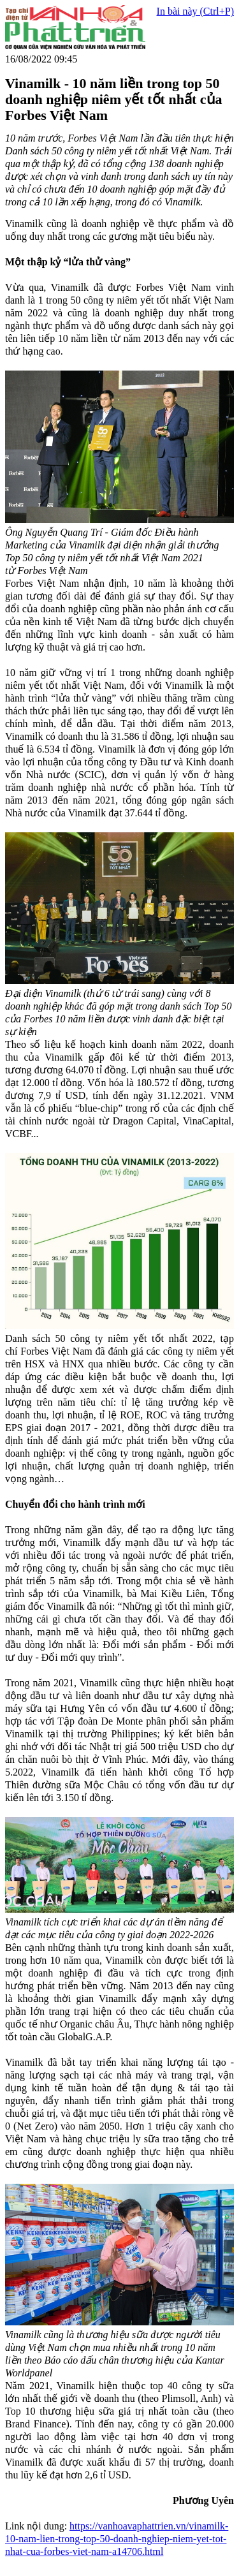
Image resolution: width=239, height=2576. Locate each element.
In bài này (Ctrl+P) (195, 11)
